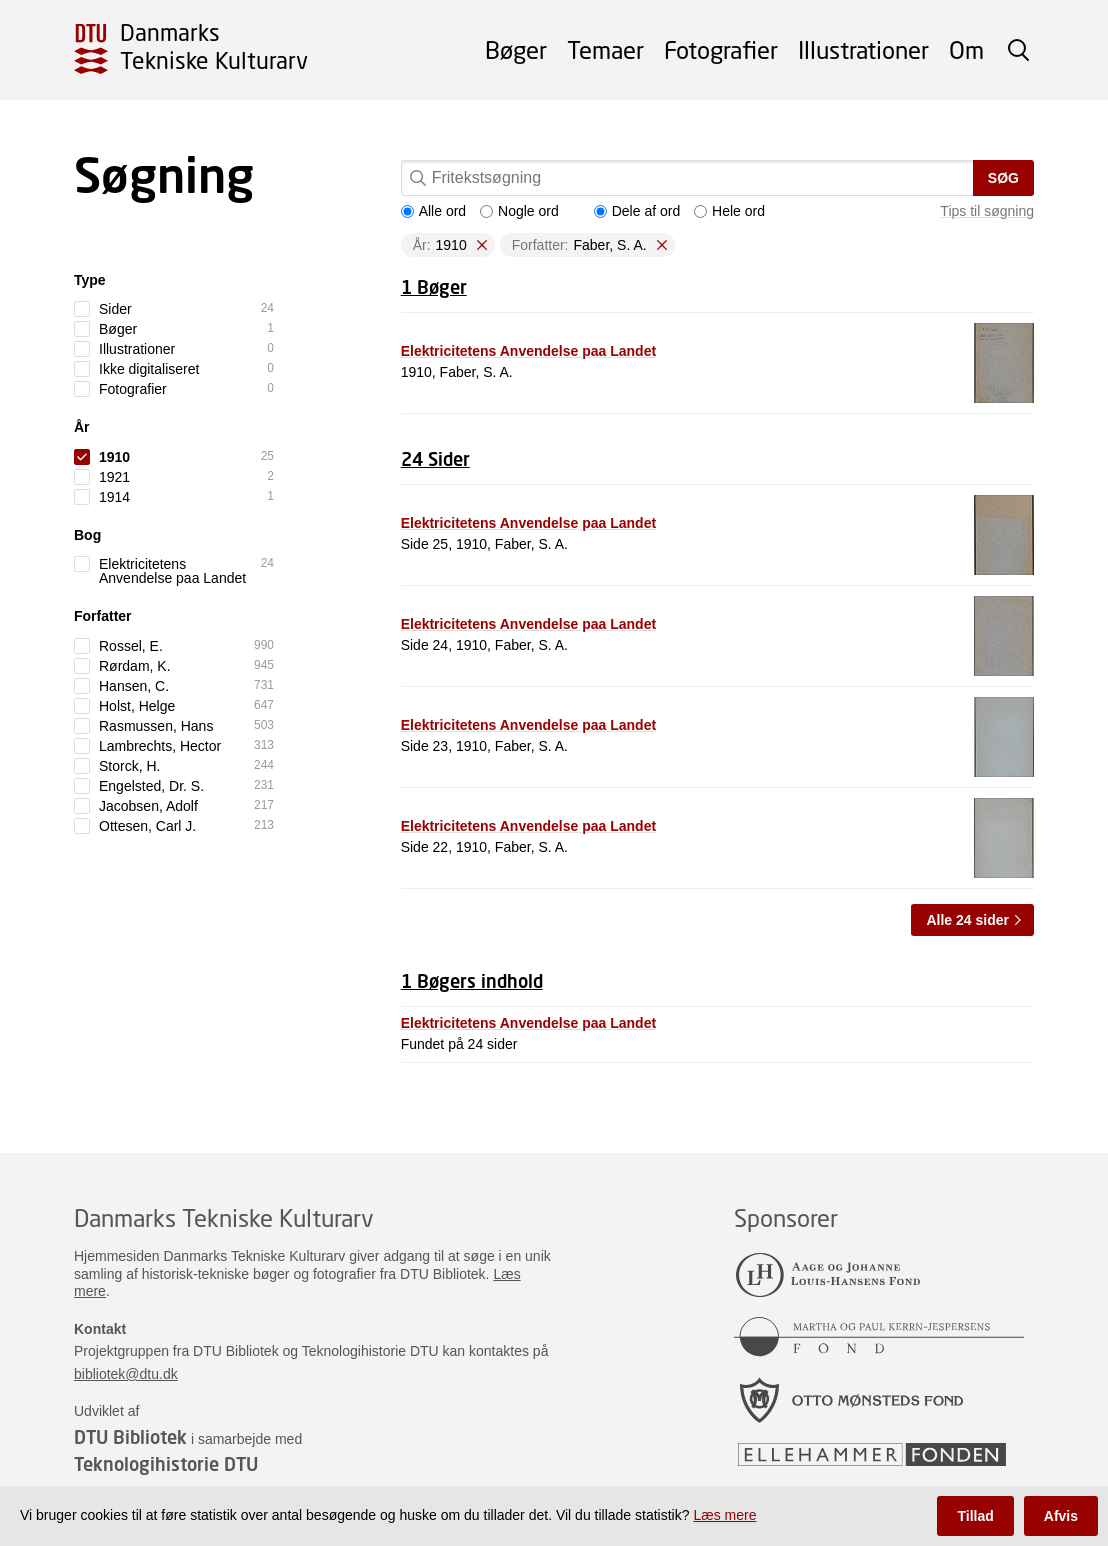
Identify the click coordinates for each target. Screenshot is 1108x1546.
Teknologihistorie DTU (166, 1464)
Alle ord (433, 211)
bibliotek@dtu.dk (126, 1374)
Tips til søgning (987, 211)
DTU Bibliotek (130, 1437)
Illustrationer (863, 49)
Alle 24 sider (967, 920)
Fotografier (721, 49)
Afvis (1061, 1516)
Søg (1003, 178)
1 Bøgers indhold (472, 981)
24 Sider (435, 459)
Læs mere (724, 1515)
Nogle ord (519, 211)
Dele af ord (637, 211)
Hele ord (729, 211)
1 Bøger (434, 287)
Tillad (975, 1516)
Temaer (605, 49)
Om (966, 49)
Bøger (516, 49)
